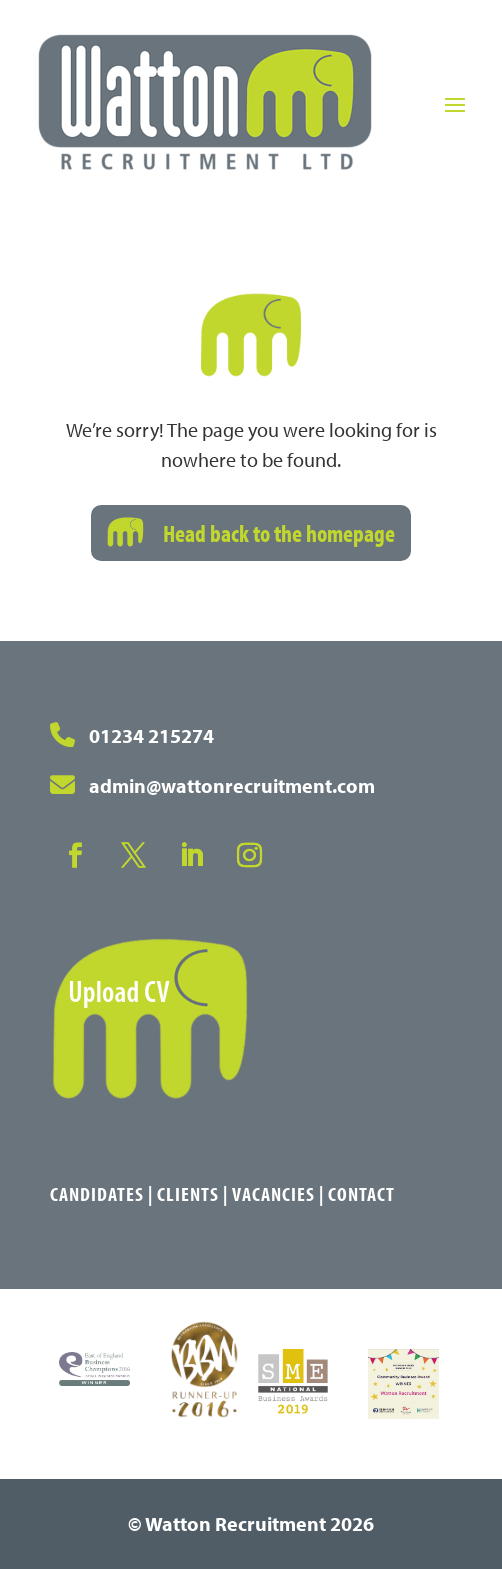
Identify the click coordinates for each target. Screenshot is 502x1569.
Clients (188, 1193)
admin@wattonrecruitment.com (232, 785)
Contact (361, 1193)
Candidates (97, 1193)
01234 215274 (151, 735)
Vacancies (273, 1193)
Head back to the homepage (279, 533)
